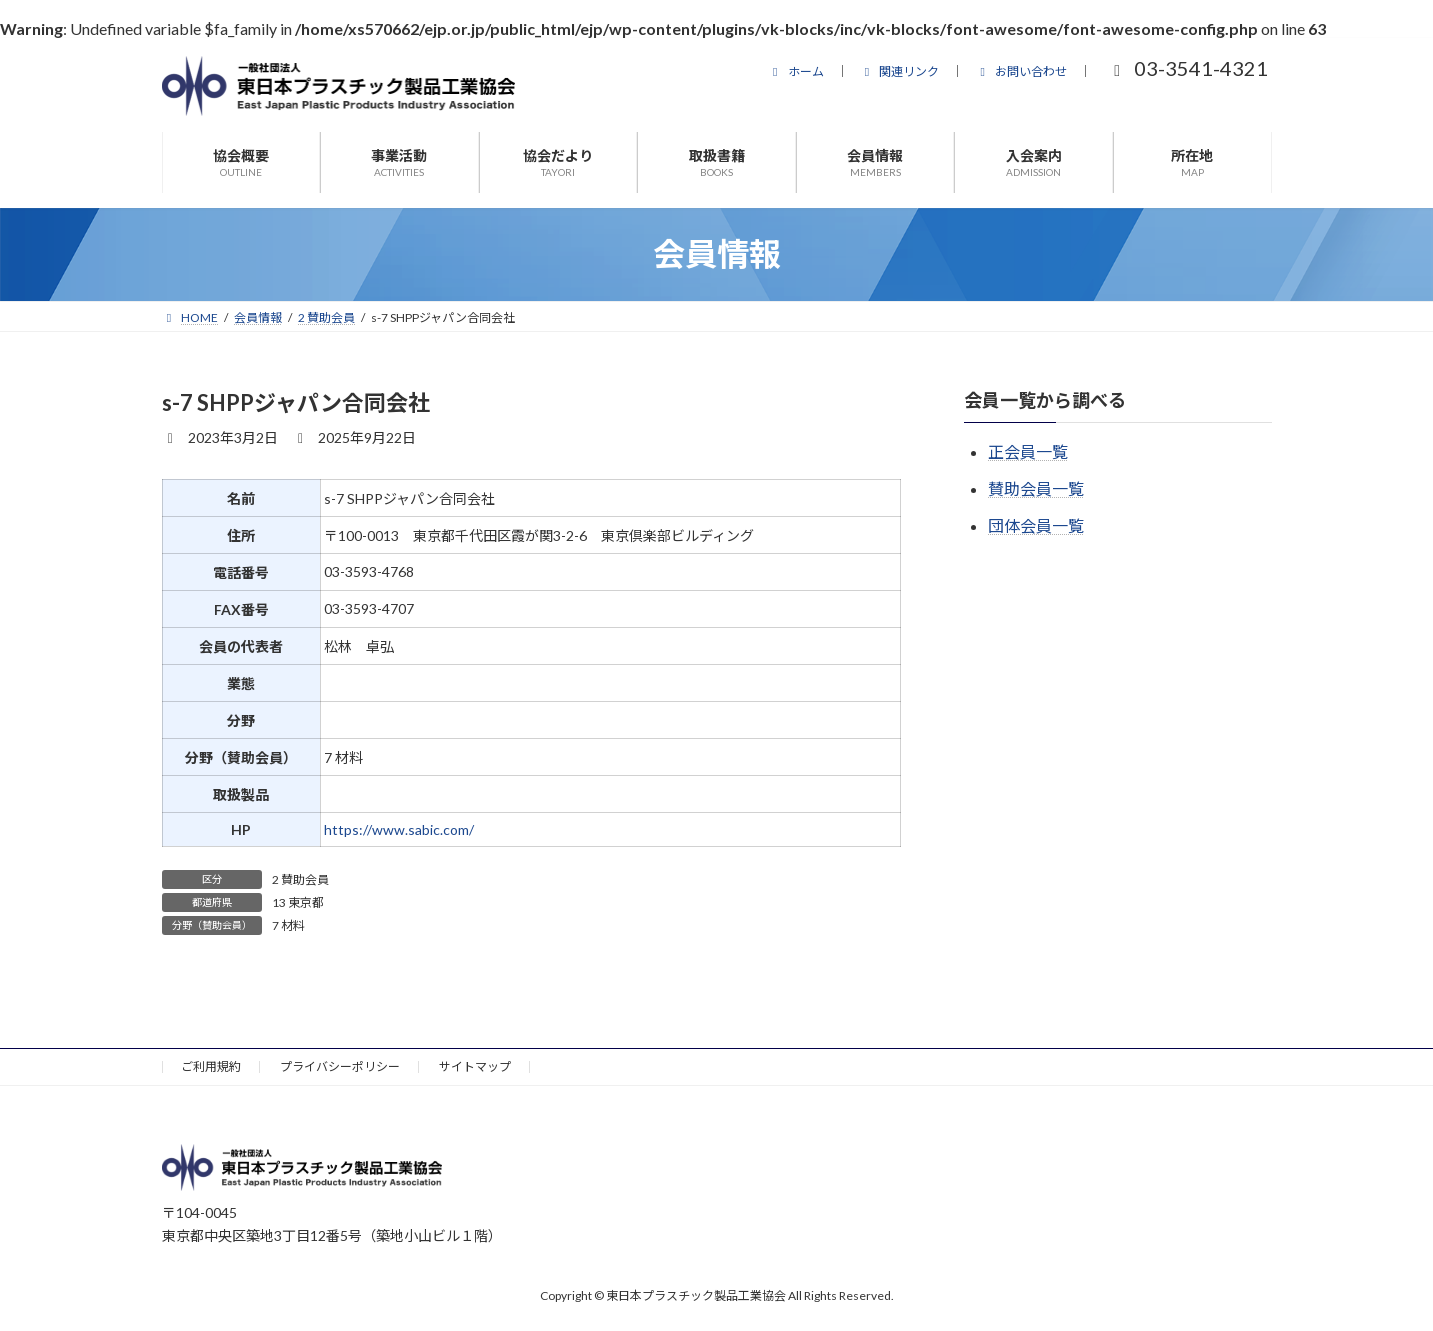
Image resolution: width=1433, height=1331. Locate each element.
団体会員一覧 (1036, 525)
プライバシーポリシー (340, 1066)
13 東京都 (298, 902)
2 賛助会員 (300, 879)
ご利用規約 (211, 1066)
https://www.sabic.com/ (399, 829)
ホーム (796, 71)
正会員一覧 (1028, 451)
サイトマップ (475, 1066)
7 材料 (288, 925)
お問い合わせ (1021, 71)
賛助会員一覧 (1036, 488)
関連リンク (900, 71)
